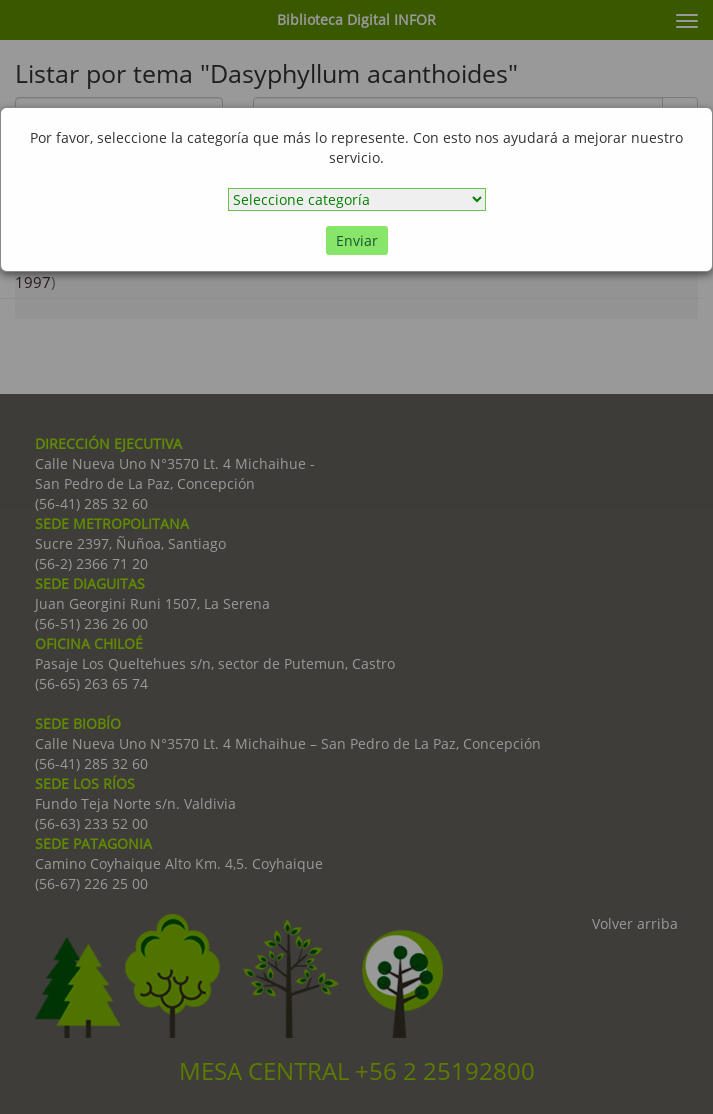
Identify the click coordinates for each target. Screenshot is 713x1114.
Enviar (357, 240)
